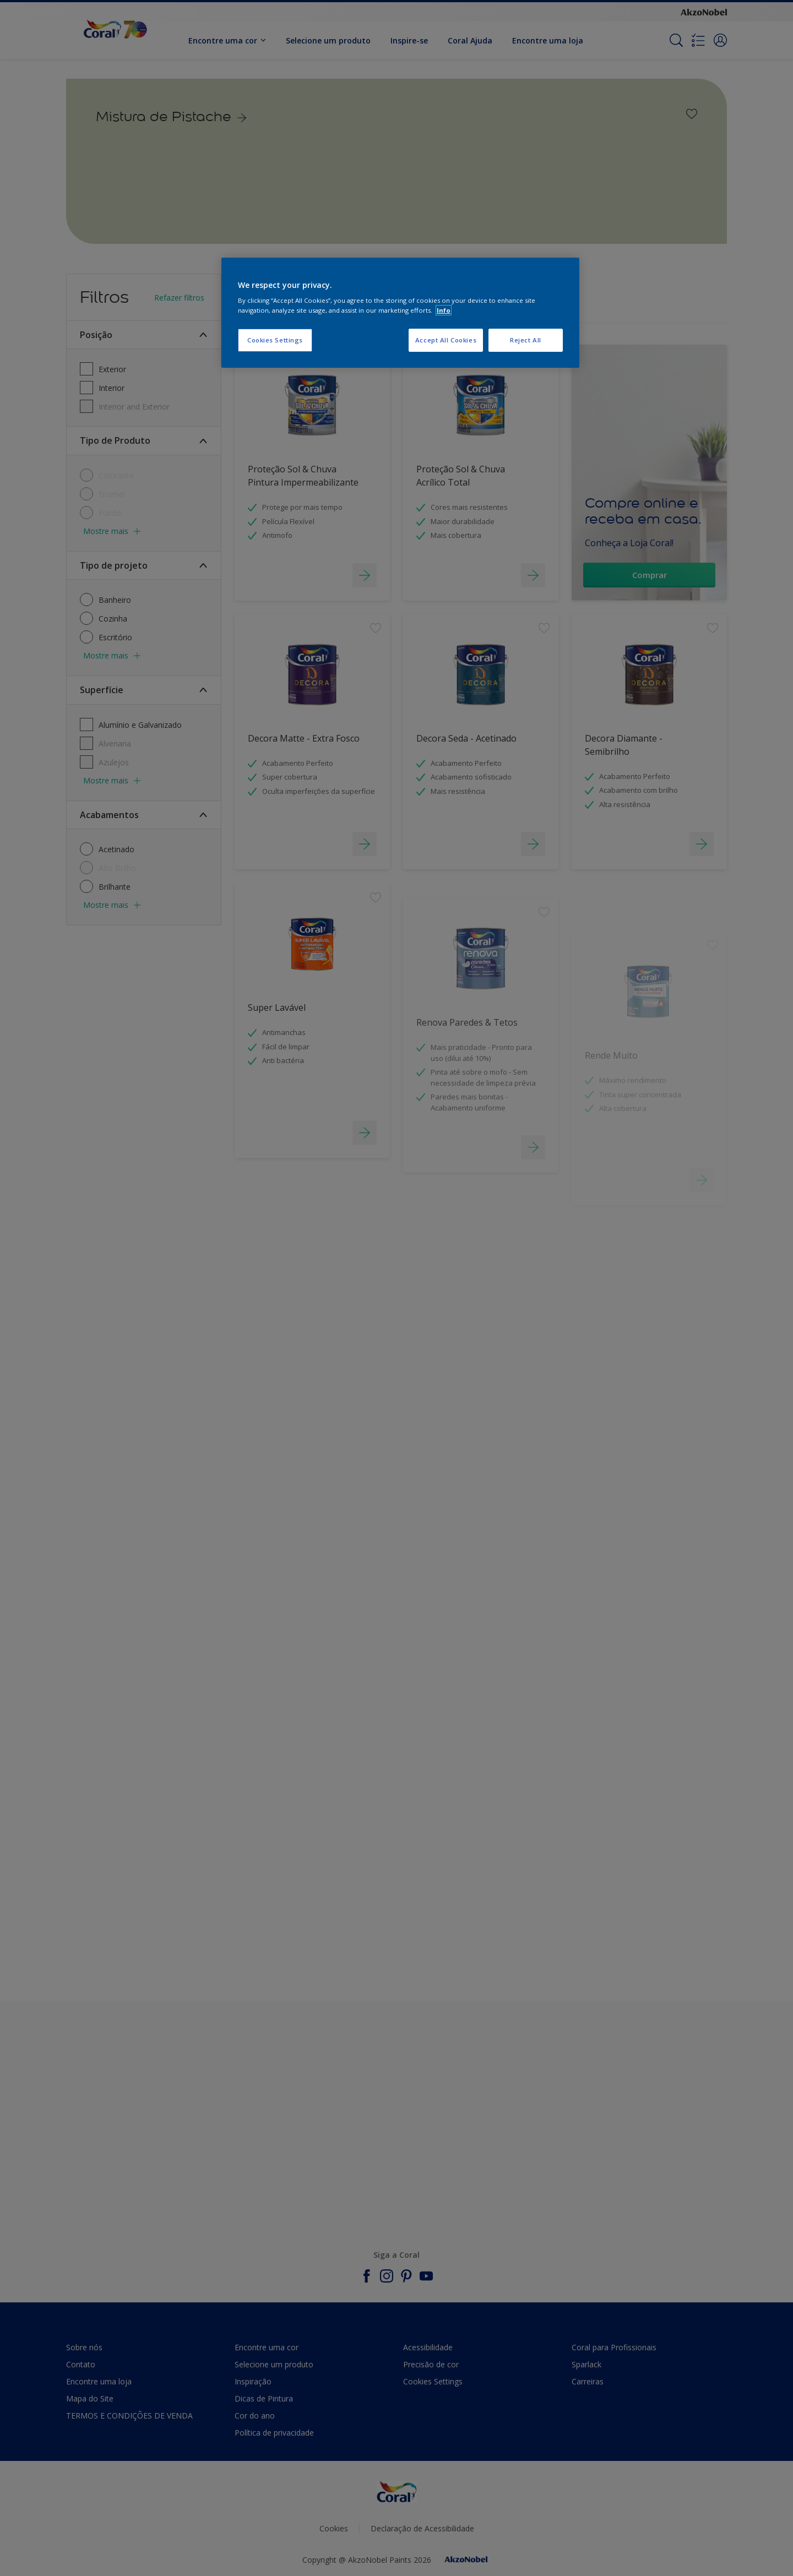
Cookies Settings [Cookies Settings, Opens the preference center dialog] (275, 340)
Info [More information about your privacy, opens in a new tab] (443, 310)
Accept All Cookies (445, 340)
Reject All (525, 340)
